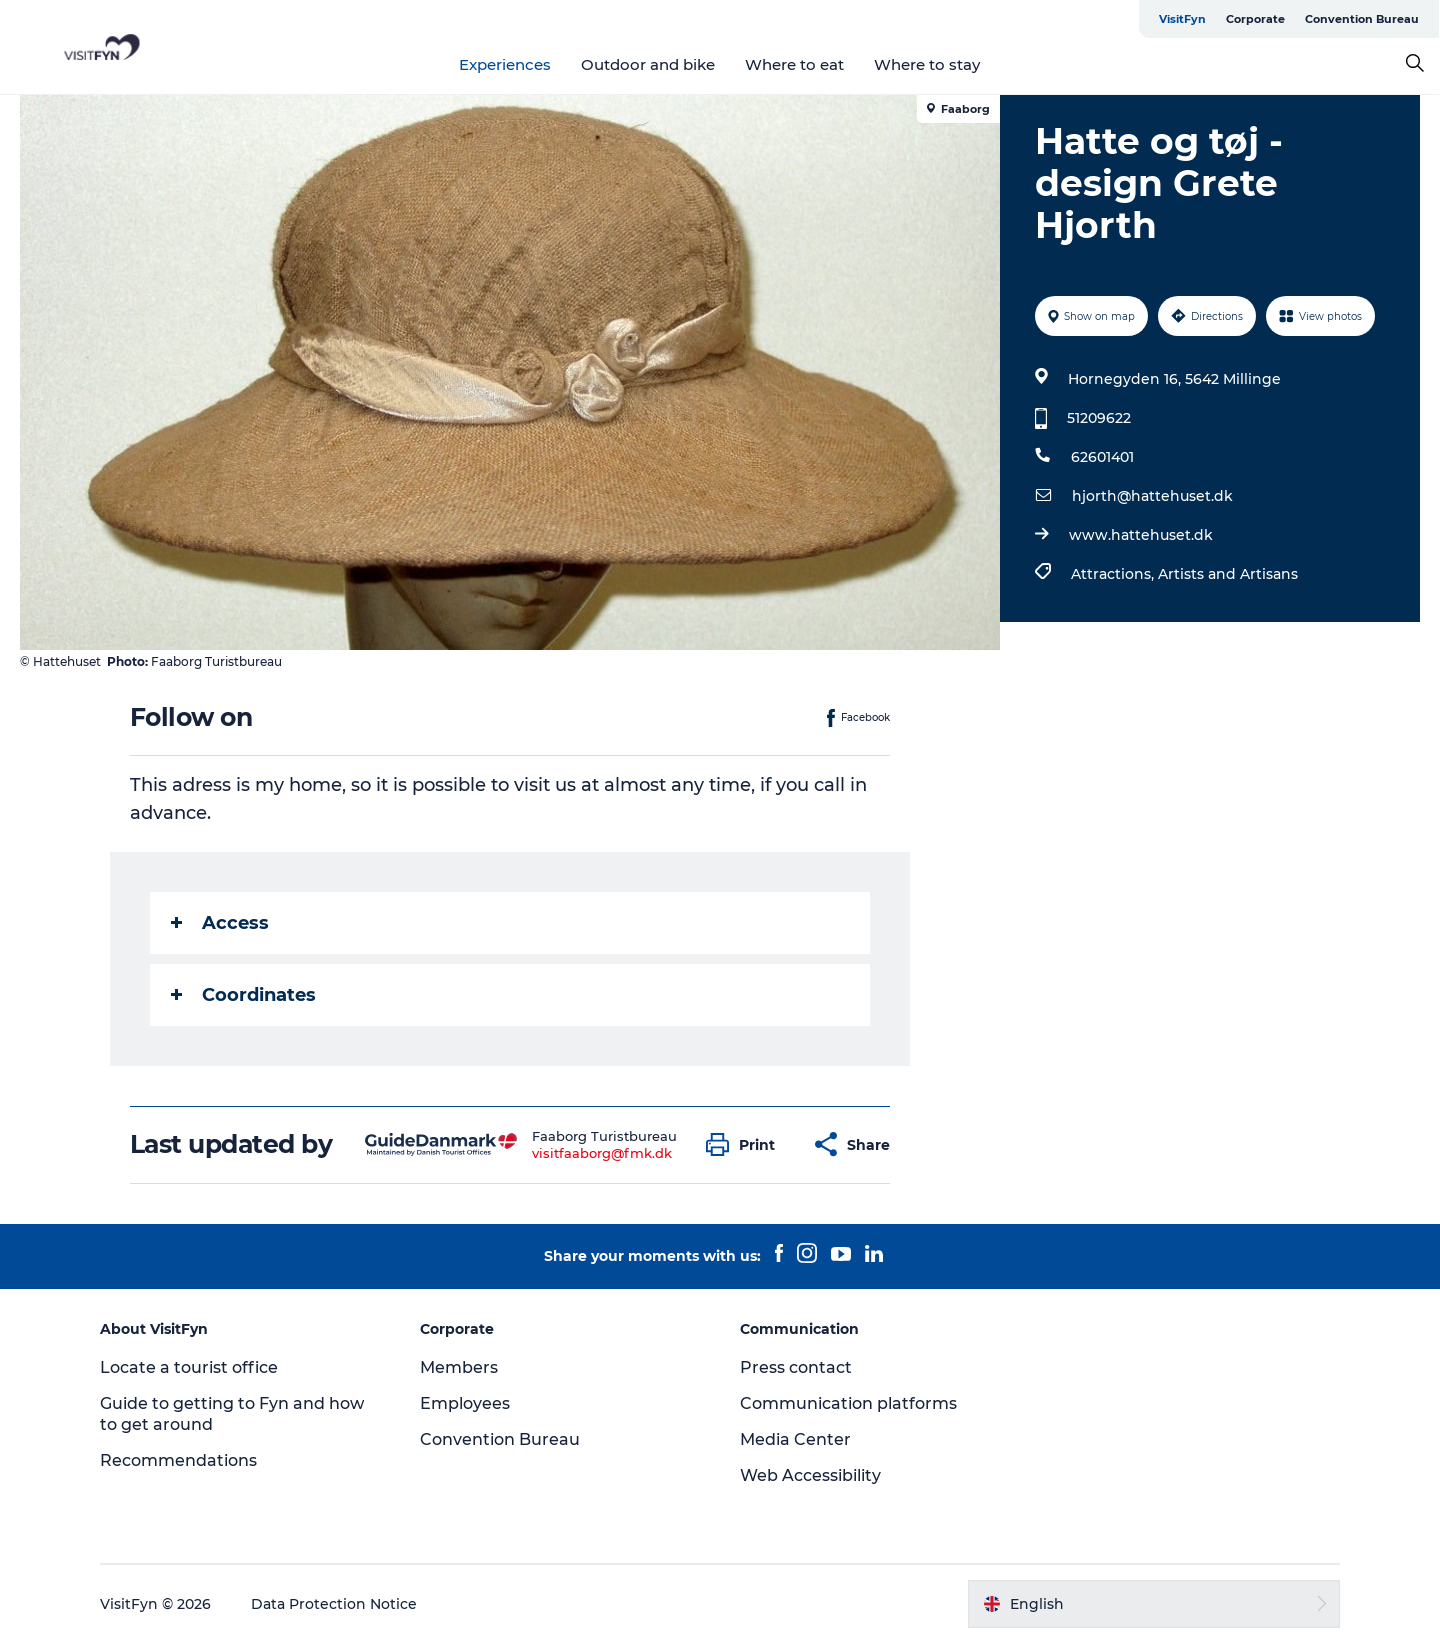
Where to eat (795, 64)
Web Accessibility (810, 1475)
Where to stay (928, 64)
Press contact (796, 1367)
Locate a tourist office (189, 1367)
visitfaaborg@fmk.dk (602, 1153)
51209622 (1099, 418)
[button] (745, 1144)
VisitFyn (1183, 19)
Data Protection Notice (334, 1604)
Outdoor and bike (649, 64)
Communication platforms (848, 1403)
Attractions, (1114, 574)
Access (220, 923)
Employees (465, 1403)
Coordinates (243, 995)
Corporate (1256, 19)
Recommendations (178, 1460)
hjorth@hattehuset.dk (1152, 496)
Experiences (506, 64)
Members (459, 1367)
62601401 (1102, 457)
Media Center (795, 1439)
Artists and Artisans (1228, 574)
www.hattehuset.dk (1141, 535)
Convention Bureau (1363, 19)
